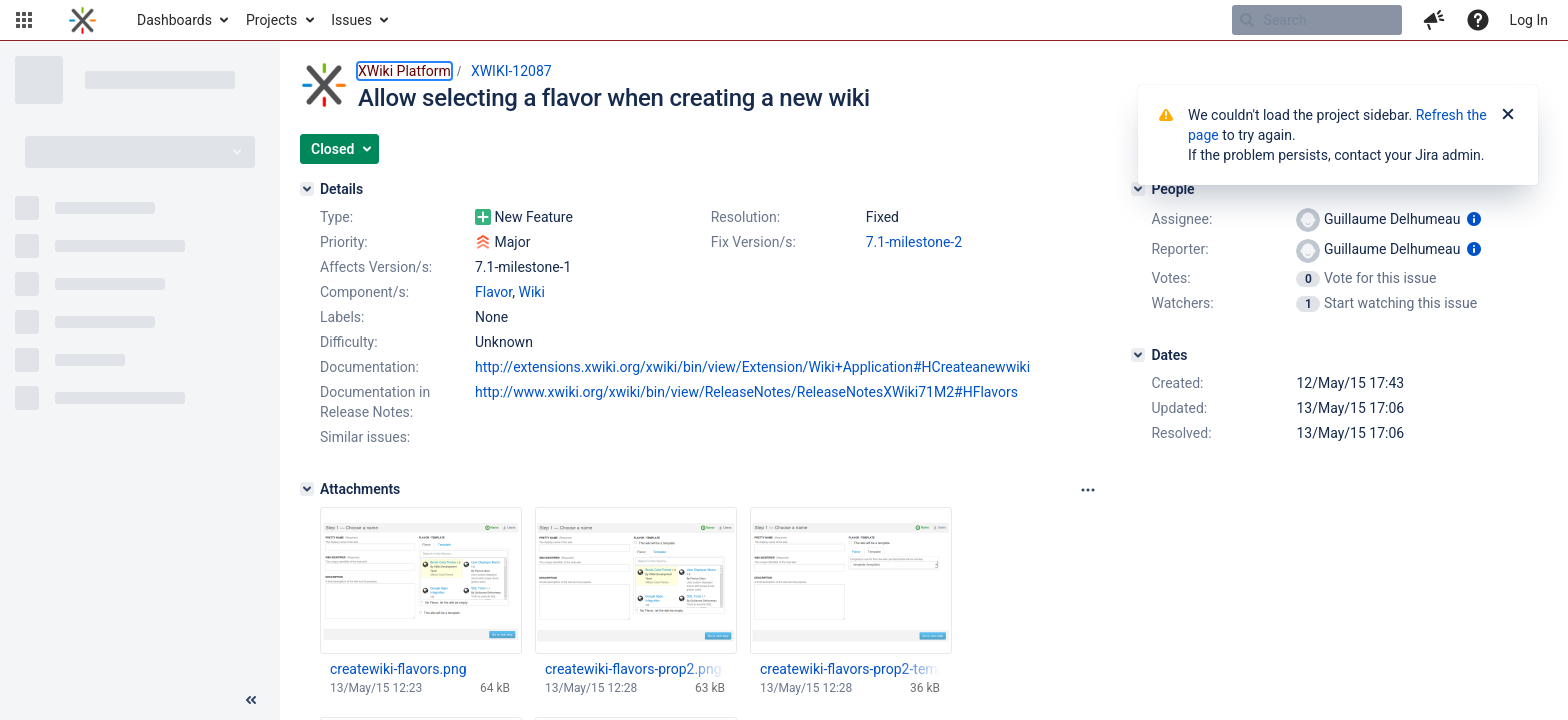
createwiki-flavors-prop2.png (633, 669)
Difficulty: (349, 342)
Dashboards (174, 20)
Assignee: (1181, 219)
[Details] (307, 189)
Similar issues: (365, 437)
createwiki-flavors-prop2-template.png (850, 669)
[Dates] (1138, 355)
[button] (24, 20)
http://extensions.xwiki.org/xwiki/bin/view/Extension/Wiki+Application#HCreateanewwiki (752, 367)
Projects (271, 20)
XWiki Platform (404, 71)
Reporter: (1179, 249)
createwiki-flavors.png (398, 669)
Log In (1529, 20)
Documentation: (369, 367)
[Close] (1508, 115)
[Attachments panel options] (1088, 490)
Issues (351, 20)
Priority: (344, 242)
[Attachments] (307, 489)
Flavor (493, 292)
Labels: (342, 317)
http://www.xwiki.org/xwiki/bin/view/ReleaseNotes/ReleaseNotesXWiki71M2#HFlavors (746, 392)
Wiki (531, 292)
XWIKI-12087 (511, 71)
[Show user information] (1474, 219)
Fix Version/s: (753, 242)
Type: (336, 217)
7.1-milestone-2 (914, 242)
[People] (1138, 189)
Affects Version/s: (376, 267)
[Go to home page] (82, 20)
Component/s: (364, 292)
